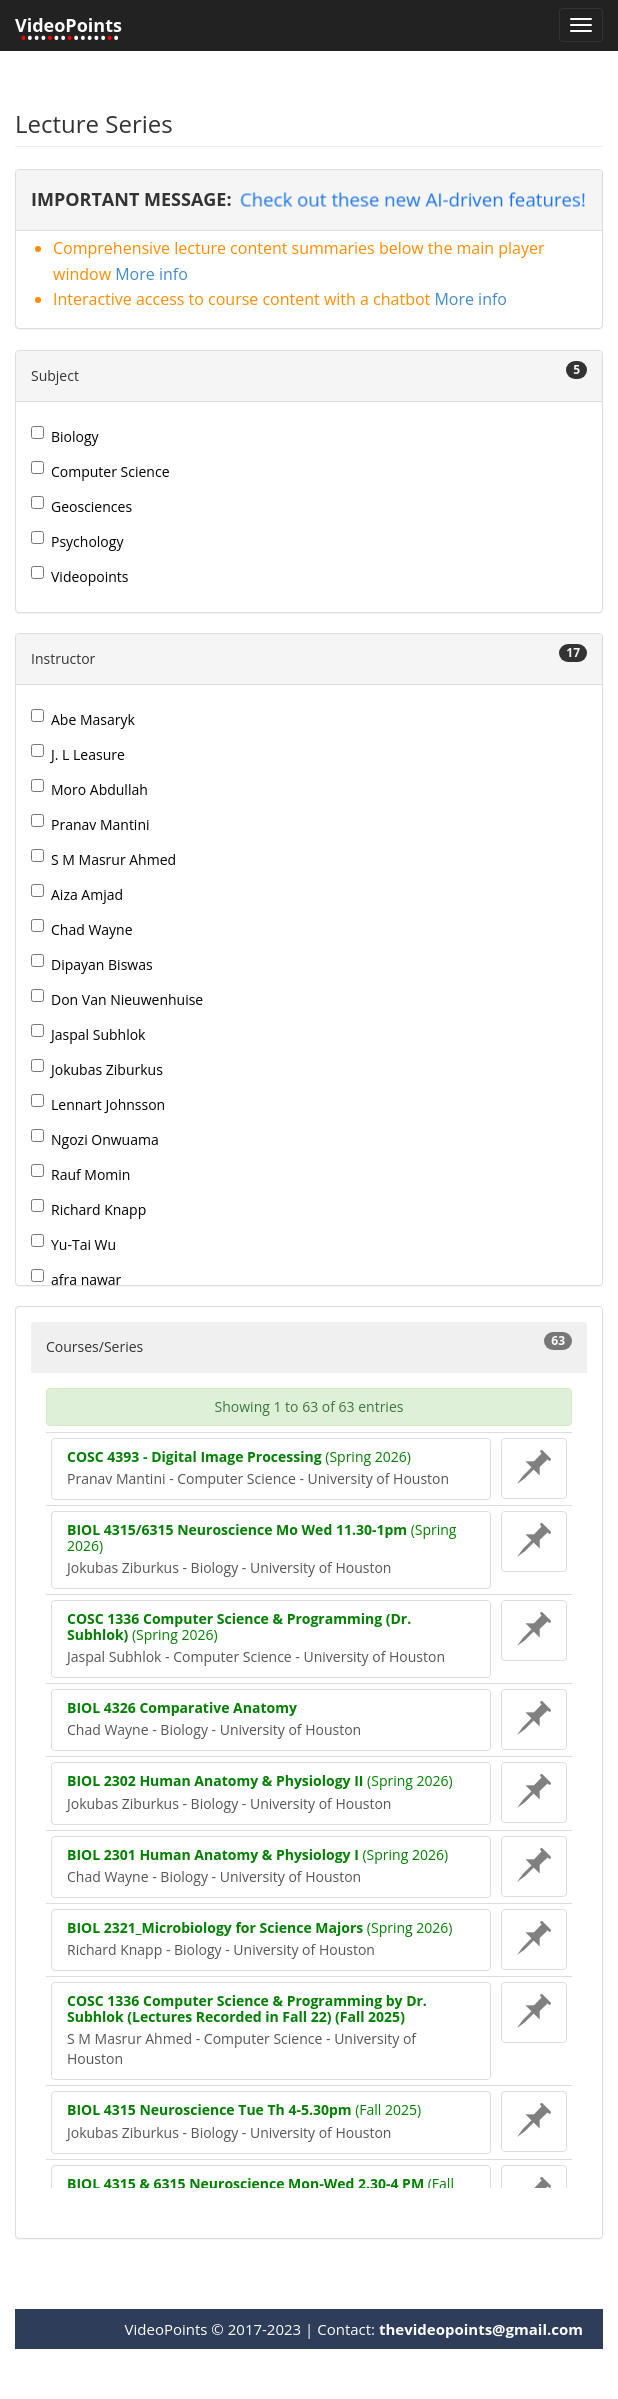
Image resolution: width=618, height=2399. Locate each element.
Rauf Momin (80, 1174)
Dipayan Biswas (92, 964)
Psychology (77, 541)
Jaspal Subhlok (88, 1034)
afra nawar (76, 1279)
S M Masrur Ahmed (103, 859)
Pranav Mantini (90, 824)
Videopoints (80, 576)
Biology (65, 436)
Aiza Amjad (77, 894)
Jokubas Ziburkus (97, 1069)
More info (151, 274)
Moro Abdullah (89, 789)
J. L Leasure (78, 754)
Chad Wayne (82, 929)
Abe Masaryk (83, 719)
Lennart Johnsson (98, 1104)
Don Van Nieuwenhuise (117, 999)
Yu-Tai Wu (73, 1244)
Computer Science (100, 471)
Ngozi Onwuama (95, 1139)
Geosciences (81, 506)
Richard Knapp (88, 1209)
